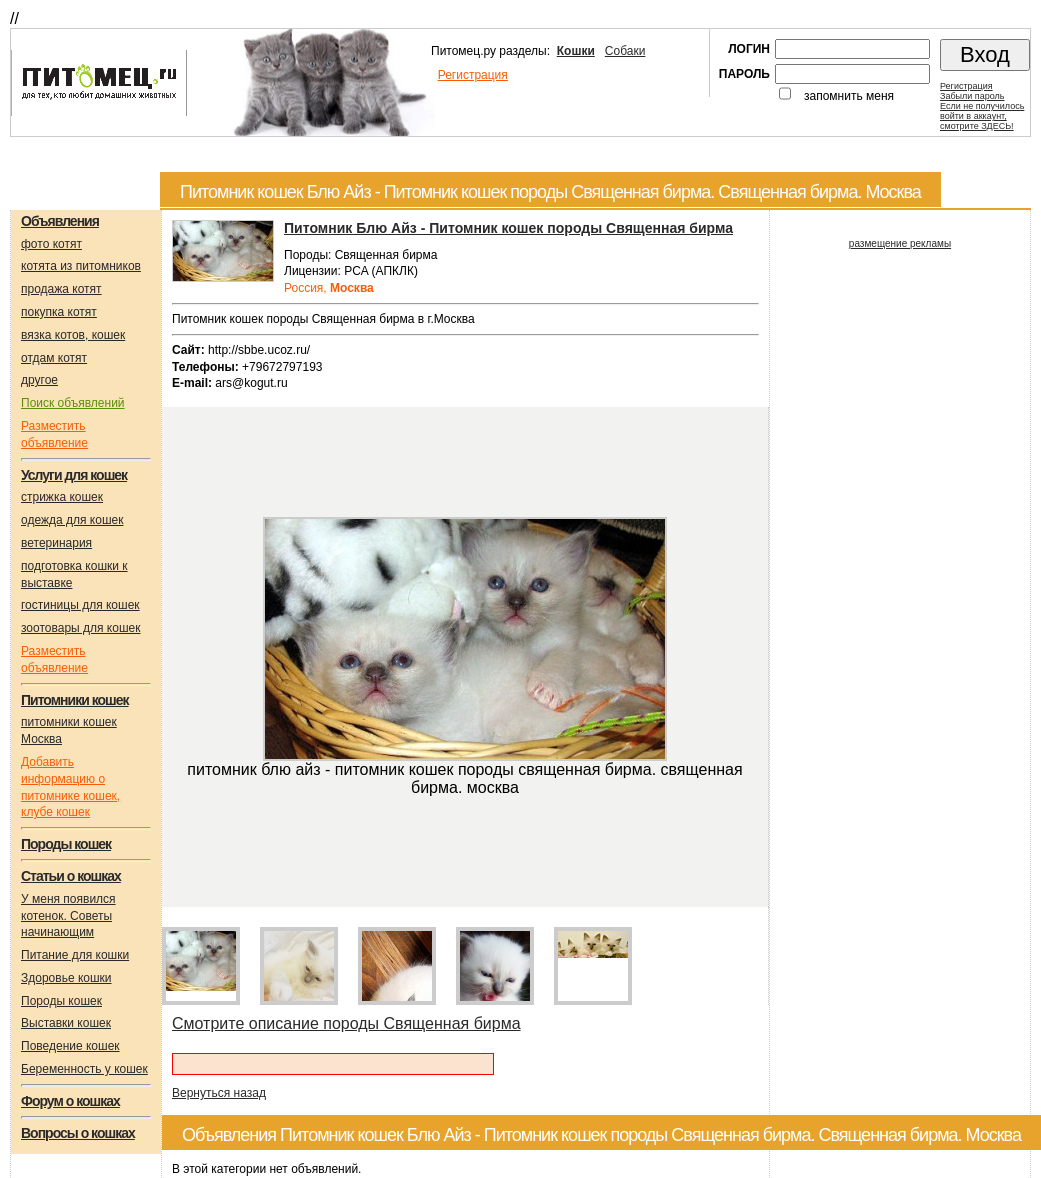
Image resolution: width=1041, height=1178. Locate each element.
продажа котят (61, 289)
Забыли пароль (972, 96)
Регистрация (473, 75)
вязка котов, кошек (73, 335)
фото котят (51, 244)
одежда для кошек (72, 520)
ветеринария (56, 543)
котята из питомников (81, 266)
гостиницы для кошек (80, 605)
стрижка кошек (62, 497)
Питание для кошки (75, 955)
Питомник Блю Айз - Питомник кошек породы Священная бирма (508, 228)
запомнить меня (849, 96)
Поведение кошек (70, 1046)
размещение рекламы (900, 243)
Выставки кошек (66, 1023)
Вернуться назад (219, 1093)
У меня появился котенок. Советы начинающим (68, 916)
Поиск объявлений (73, 403)
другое (39, 380)
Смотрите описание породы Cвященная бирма (346, 1023)
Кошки (576, 51)
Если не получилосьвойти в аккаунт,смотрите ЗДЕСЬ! (982, 116)
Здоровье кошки (66, 978)
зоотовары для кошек (80, 628)
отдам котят (54, 358)
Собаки (625, 51)
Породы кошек (61, 1001)
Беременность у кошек (84, 1069)
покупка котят (59, 312)
